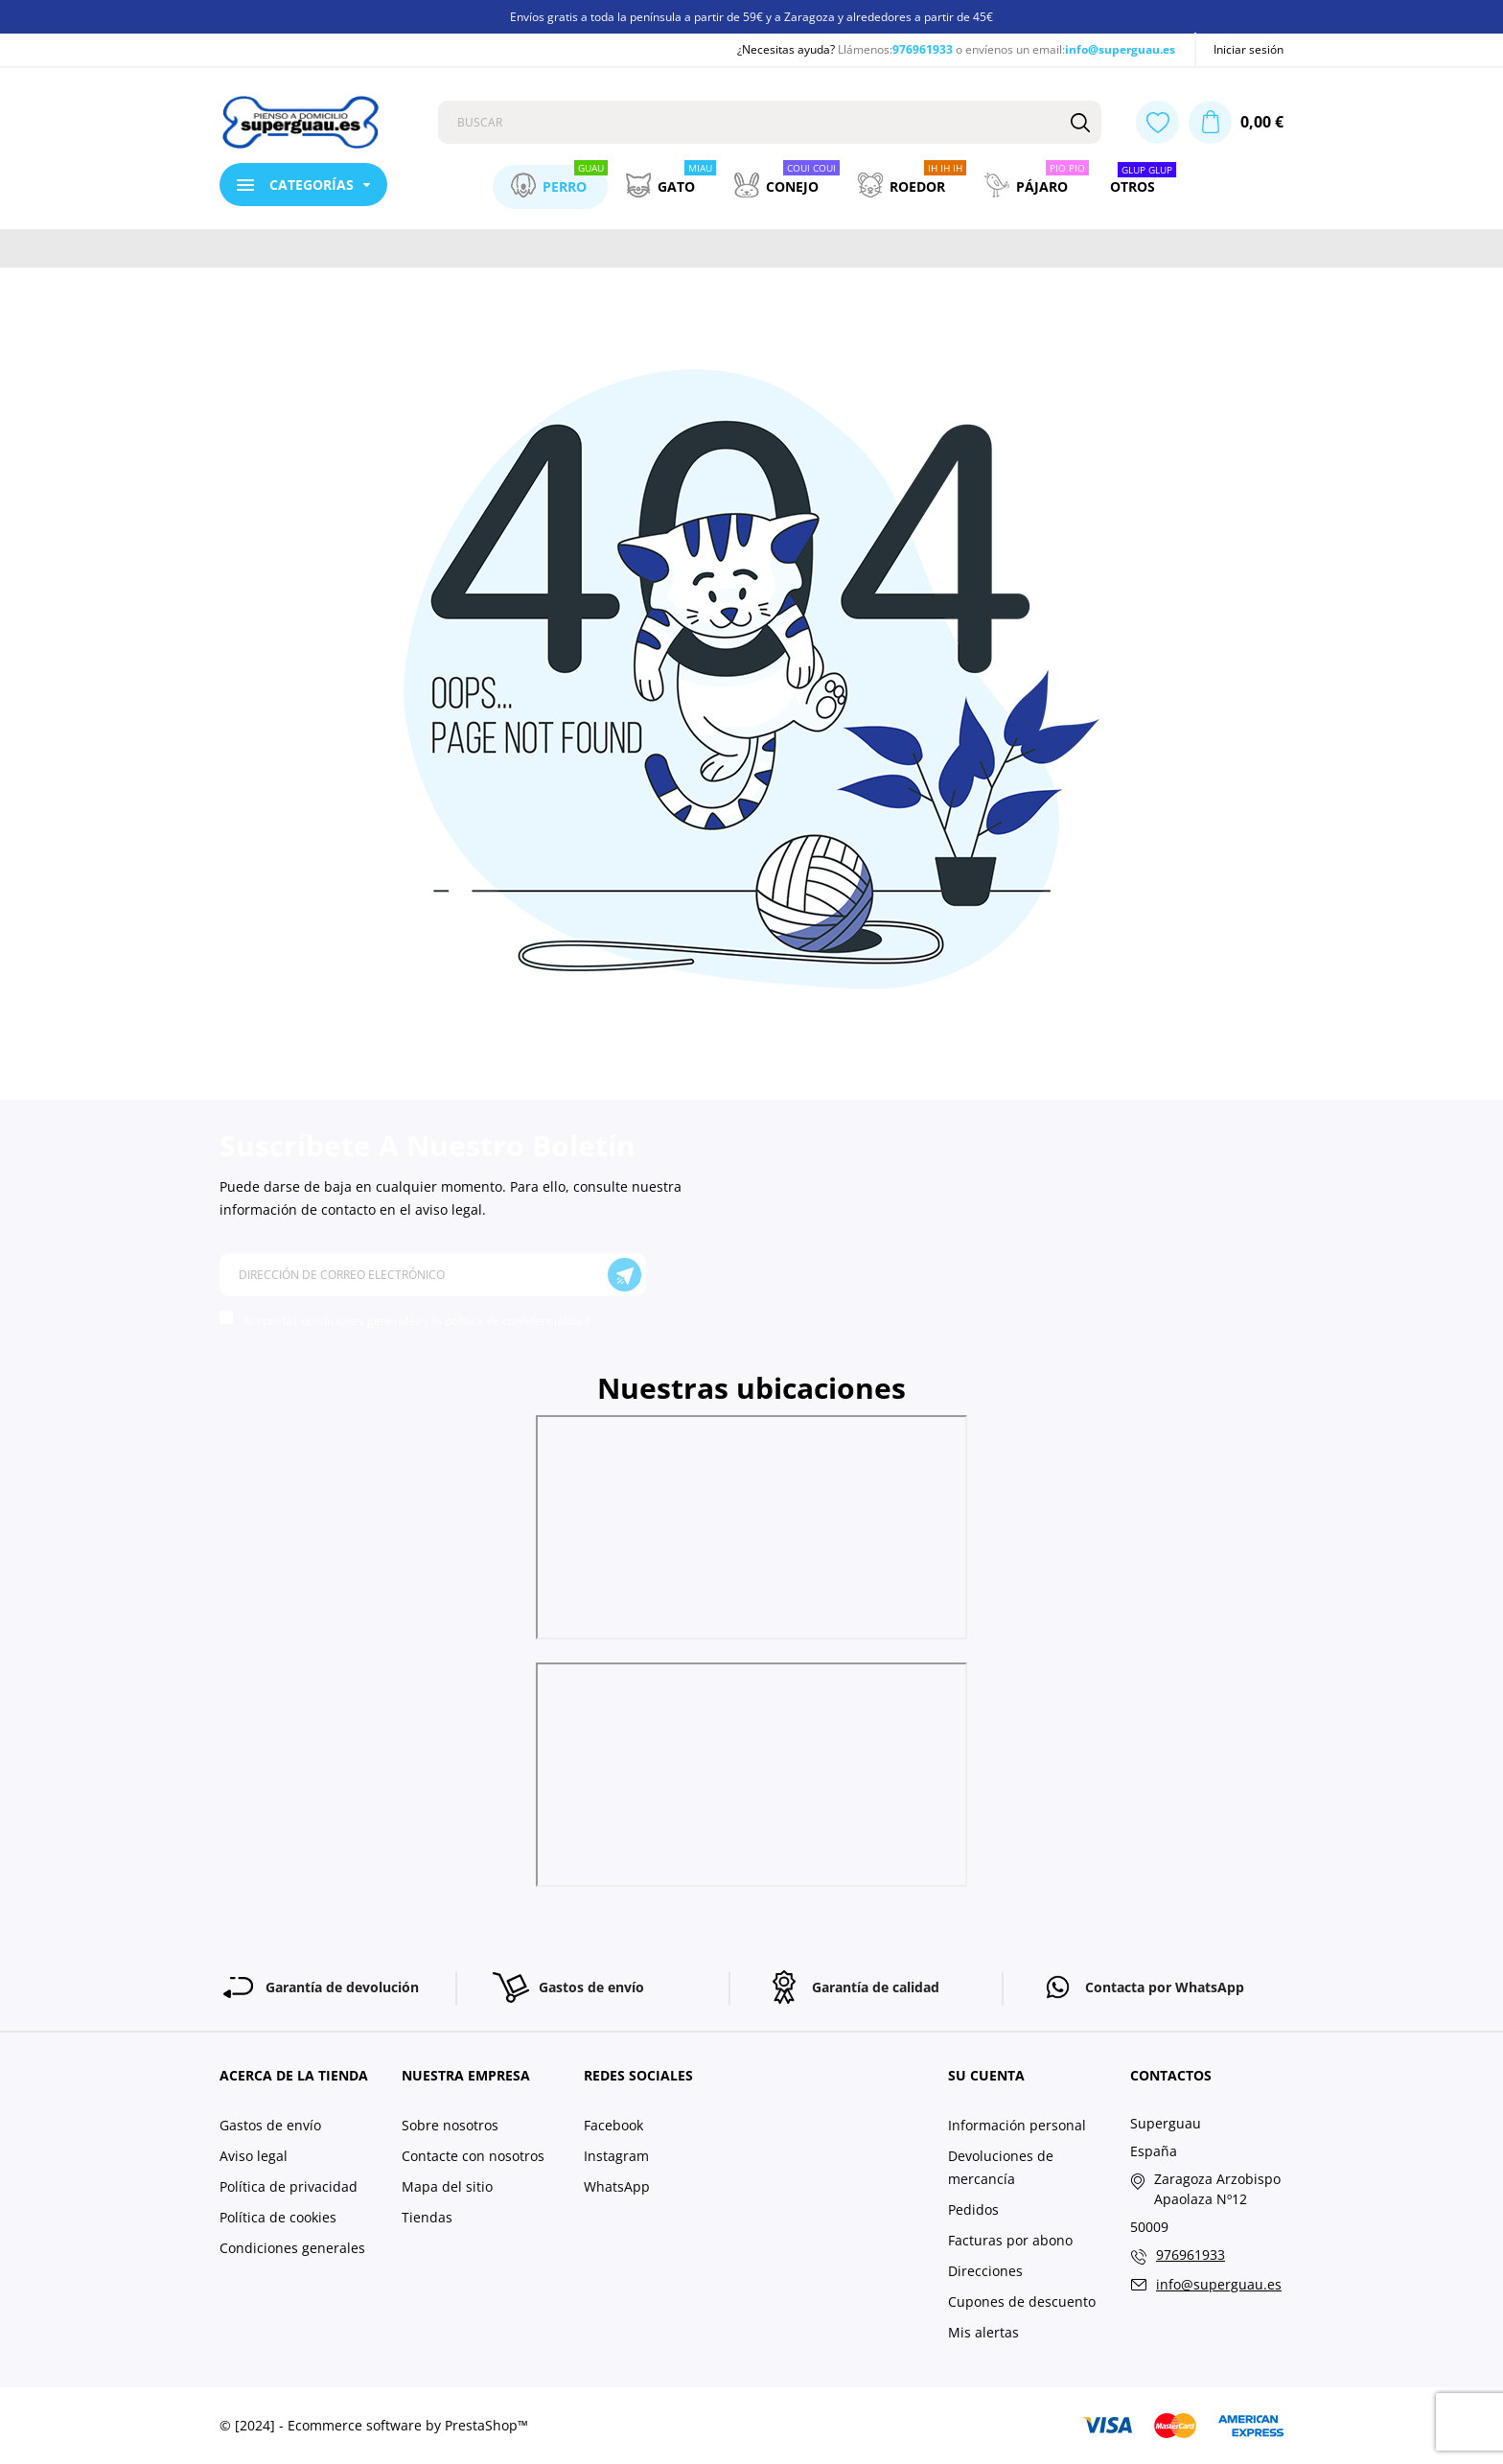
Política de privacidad (289, 2186)
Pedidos (973, 2209)
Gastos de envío (270, 2125)
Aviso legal (254, 2156)
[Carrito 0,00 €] (1236, 122)
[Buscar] (1080, 122)
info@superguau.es (1120, 49)
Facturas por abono (1010, 2240)
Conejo (787, 181)
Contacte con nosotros (473, 2156)
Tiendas (427, 2217)
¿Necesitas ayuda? (786, 49)
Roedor (912, 181)
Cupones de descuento (1022, 2301)
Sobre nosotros (450, 2125)
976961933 (922, 49)
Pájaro (1036, 181)
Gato (671, 181)
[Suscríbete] (624, 1274)
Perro (559, 181)
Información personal (1017, 2125)
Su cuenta (986, 2075)
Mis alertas (983, 2332)
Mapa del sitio (447, 2186)
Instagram (616, 2156)
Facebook (613, 2125)
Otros (1143, 181)
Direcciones (985, 2271)
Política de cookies (278, 2217)
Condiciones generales (292, 2248)
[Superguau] (314, 122)
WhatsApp (617, 2186)
